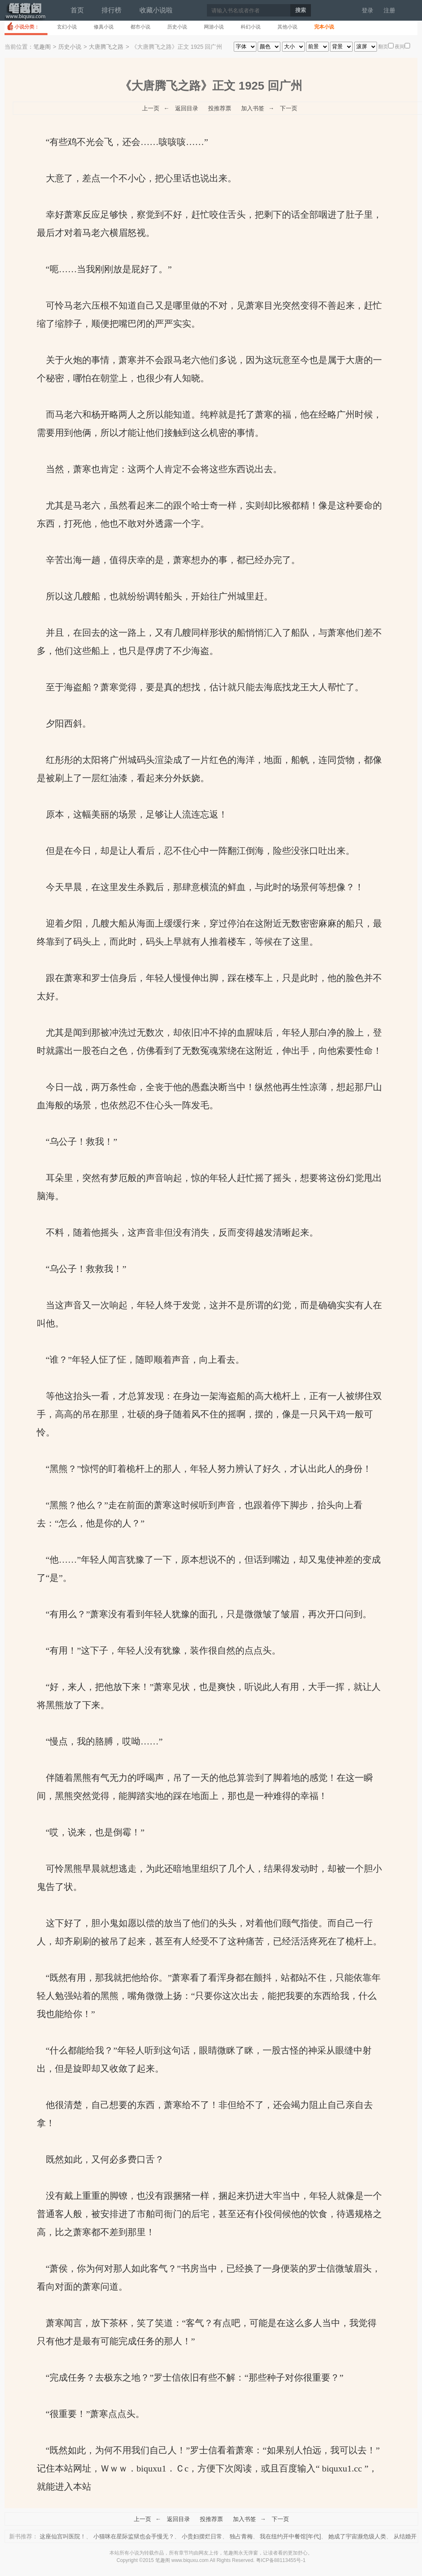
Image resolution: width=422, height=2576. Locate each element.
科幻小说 (251, 27)
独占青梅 (241, 2536)
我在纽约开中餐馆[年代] (290, 2536)
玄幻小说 (67, 27)
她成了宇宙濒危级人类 (357, 2536)
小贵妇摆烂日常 (202, 2536)
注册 (389, 10)
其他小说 (287, 27)
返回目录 (186, 108)
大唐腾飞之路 (106, 46)
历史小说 (177, 27)
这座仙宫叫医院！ (63, 2536)
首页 (77, 10)
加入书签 (252, 108)
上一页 (150, 108)
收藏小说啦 (156, 10)
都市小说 (140, 27)
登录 (367, 10)
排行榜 (111, 10)
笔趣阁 (25, 14)
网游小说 (214, 27)
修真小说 (104, 27)
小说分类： (26, 27)
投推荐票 (219, 108)
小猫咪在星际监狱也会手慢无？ (133, 2536)
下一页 (288, 108)
